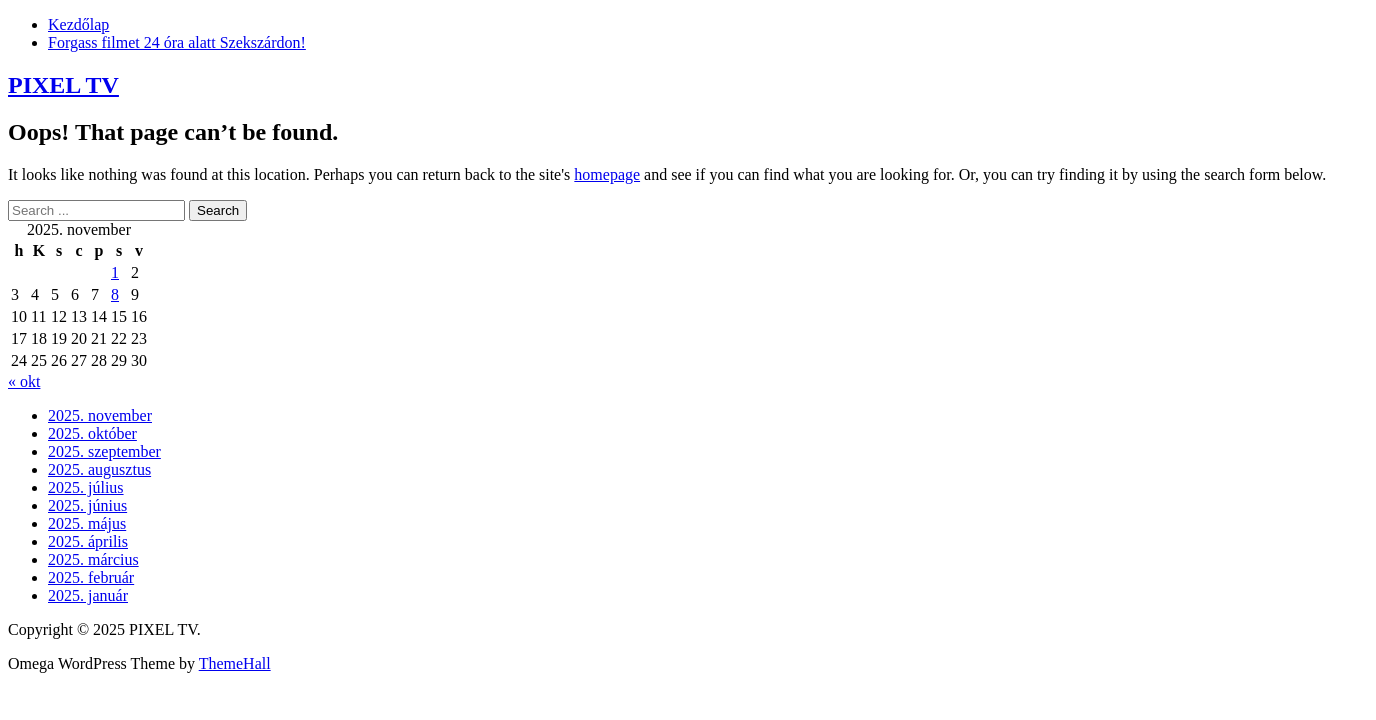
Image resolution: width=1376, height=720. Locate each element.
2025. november (100, 415)
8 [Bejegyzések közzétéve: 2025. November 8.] (115, 294)
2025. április (88, 541)
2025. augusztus (99, 469)
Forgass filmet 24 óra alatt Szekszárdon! (177, 42)
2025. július (86, 487)
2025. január (88, 595)
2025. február (91, 577)
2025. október (92, 433)
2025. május (87, 523)
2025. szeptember (104, 451)
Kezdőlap (78, 24)
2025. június (87, 505)
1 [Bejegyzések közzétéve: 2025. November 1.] (115, 272)
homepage (607, 174)
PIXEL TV (63, 85)
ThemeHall (235, 663)
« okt (24, 381)
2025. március (93, 559)
